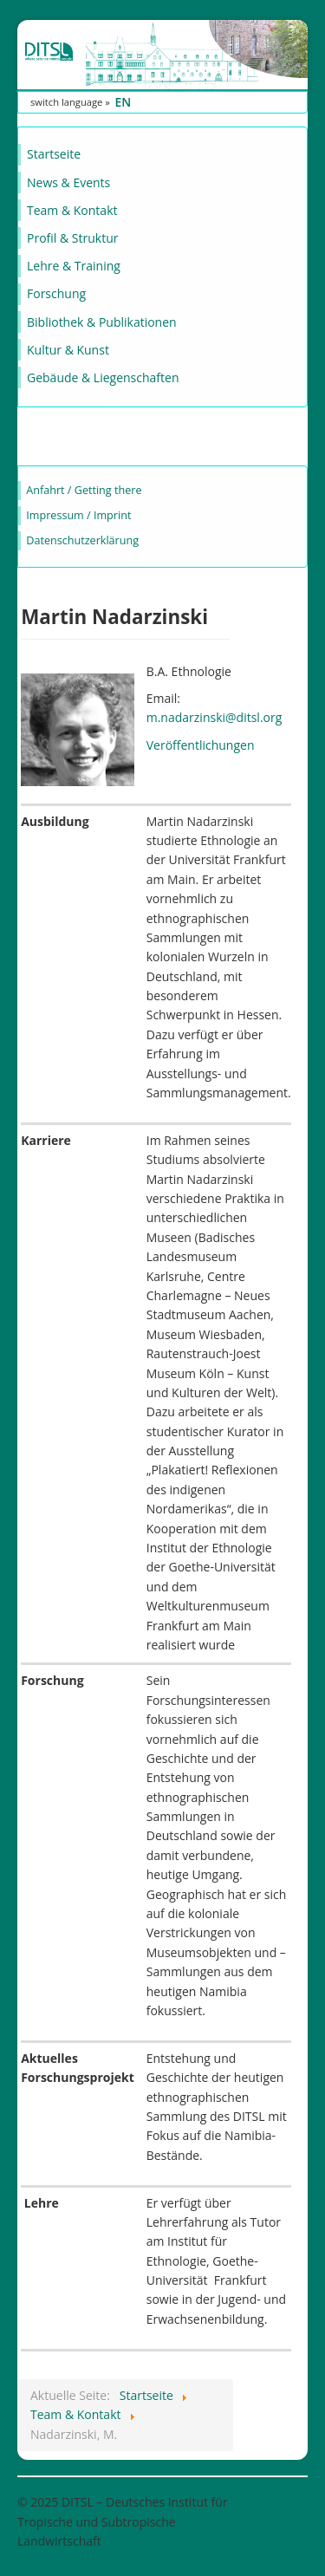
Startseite (54, 154)
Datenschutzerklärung (82, 540)
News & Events (68, 182)
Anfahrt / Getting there (83, 490)
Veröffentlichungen (200, 745)
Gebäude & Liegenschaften (103, 377)
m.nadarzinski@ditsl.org (214, 717)
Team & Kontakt (72, 210)
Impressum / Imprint (78, 515)
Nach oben (277, 2502)
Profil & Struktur (72, 238)
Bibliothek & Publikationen (102, 322)
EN (122, 102)
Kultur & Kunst (68, 350)
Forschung (56, 293)
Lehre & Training (73, 265)
